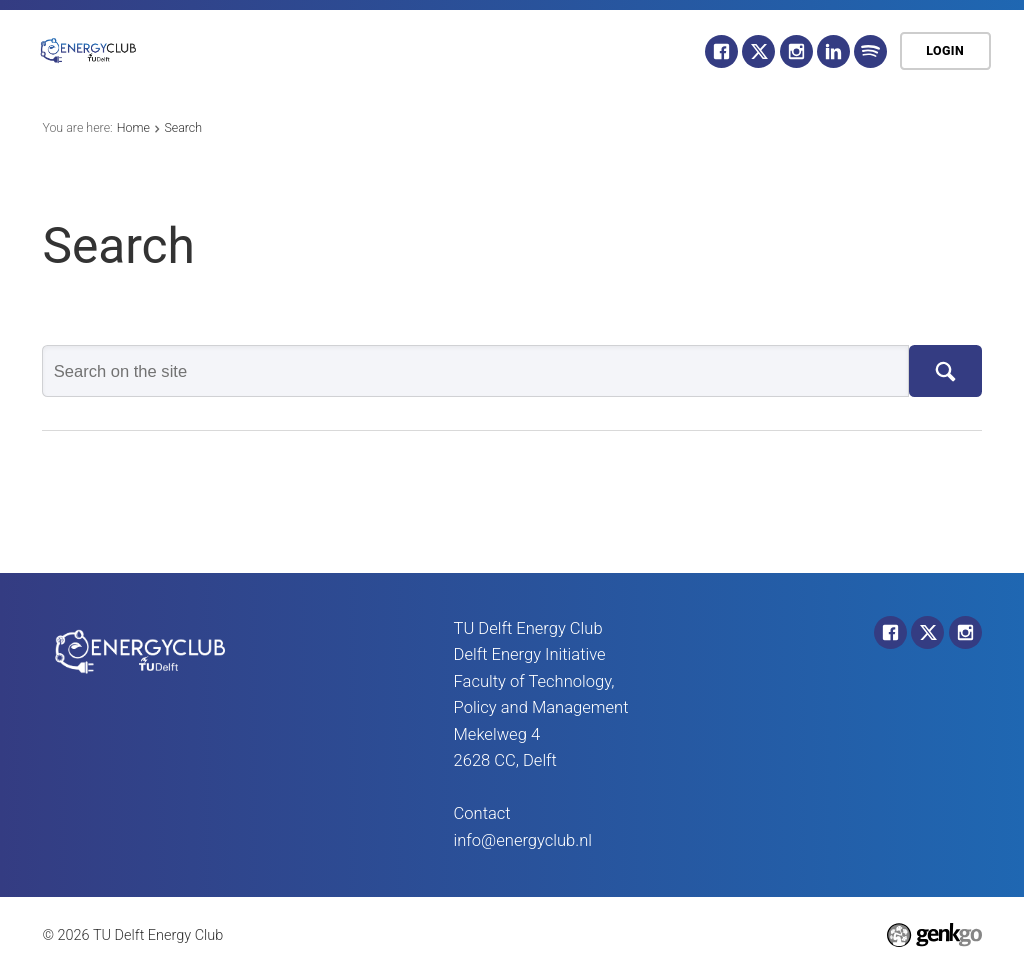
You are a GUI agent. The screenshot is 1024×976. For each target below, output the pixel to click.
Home (225, 50)
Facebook (721, 51)
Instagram (796, 51)
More (642, 51)
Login (945, 50)
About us (315, 50)
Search (183, 127)
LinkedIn (833, 51)
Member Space (523, 50)
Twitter (758, 51)
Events (408, 50)
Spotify (870, 51)
